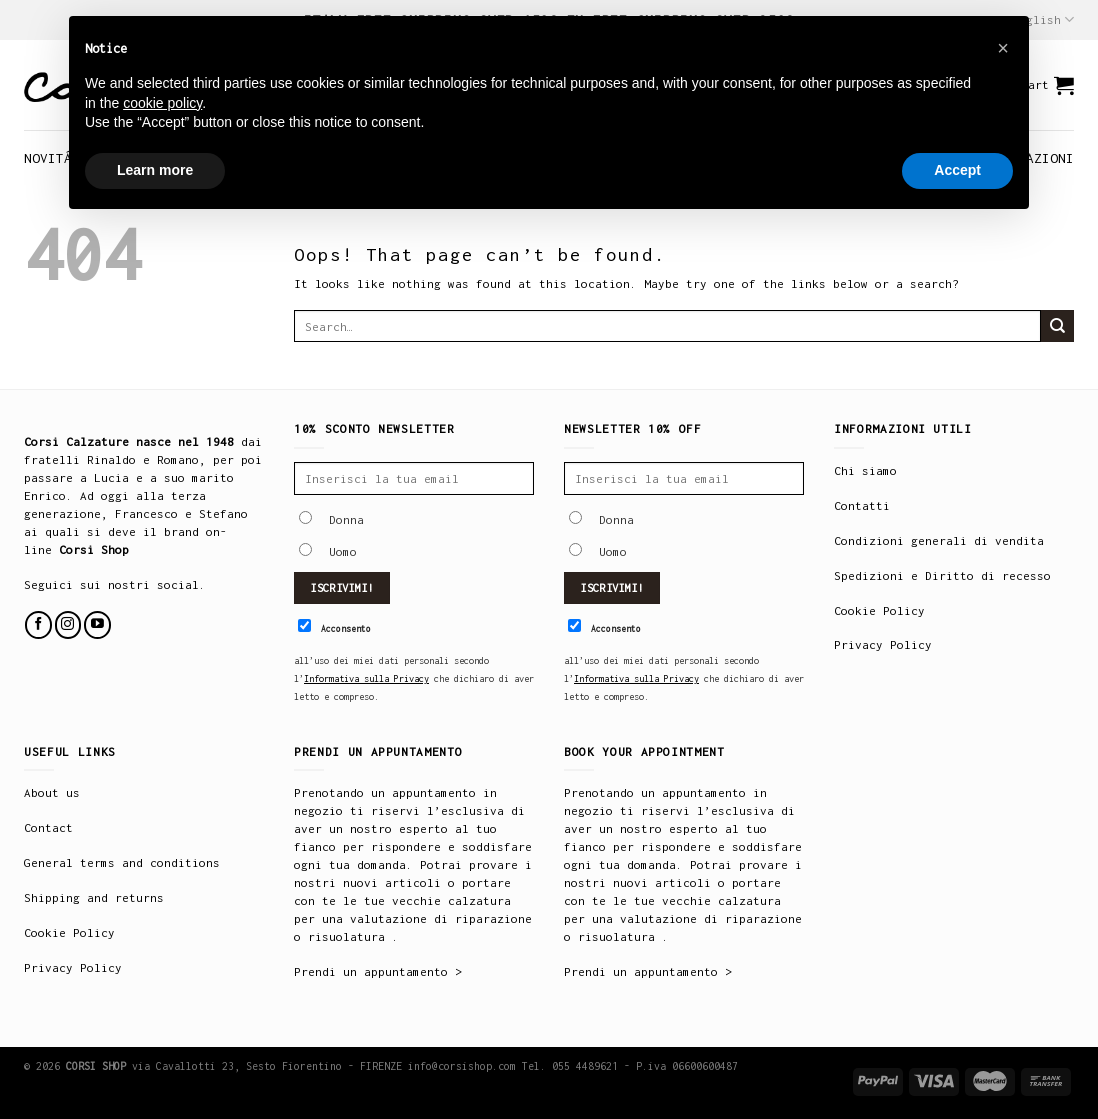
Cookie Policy (879, 610)
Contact (48, 827)
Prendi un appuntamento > (378, 971)
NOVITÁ (48, 158)
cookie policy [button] (162, 103)
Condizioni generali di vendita (939, 540)
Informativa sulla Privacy (366, 678)
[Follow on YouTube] (97, 624)
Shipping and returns (94, 897)
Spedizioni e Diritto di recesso (942, 575)
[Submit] (1057, 326)
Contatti (862, 505)
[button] (1003, 48)
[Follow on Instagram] (68, 624)
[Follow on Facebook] (38, 624)
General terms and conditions (122, 862)
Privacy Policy (883, 644)
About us (52, 792)
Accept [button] (957, 170)
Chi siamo (865, 470)
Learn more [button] (155, 170)
